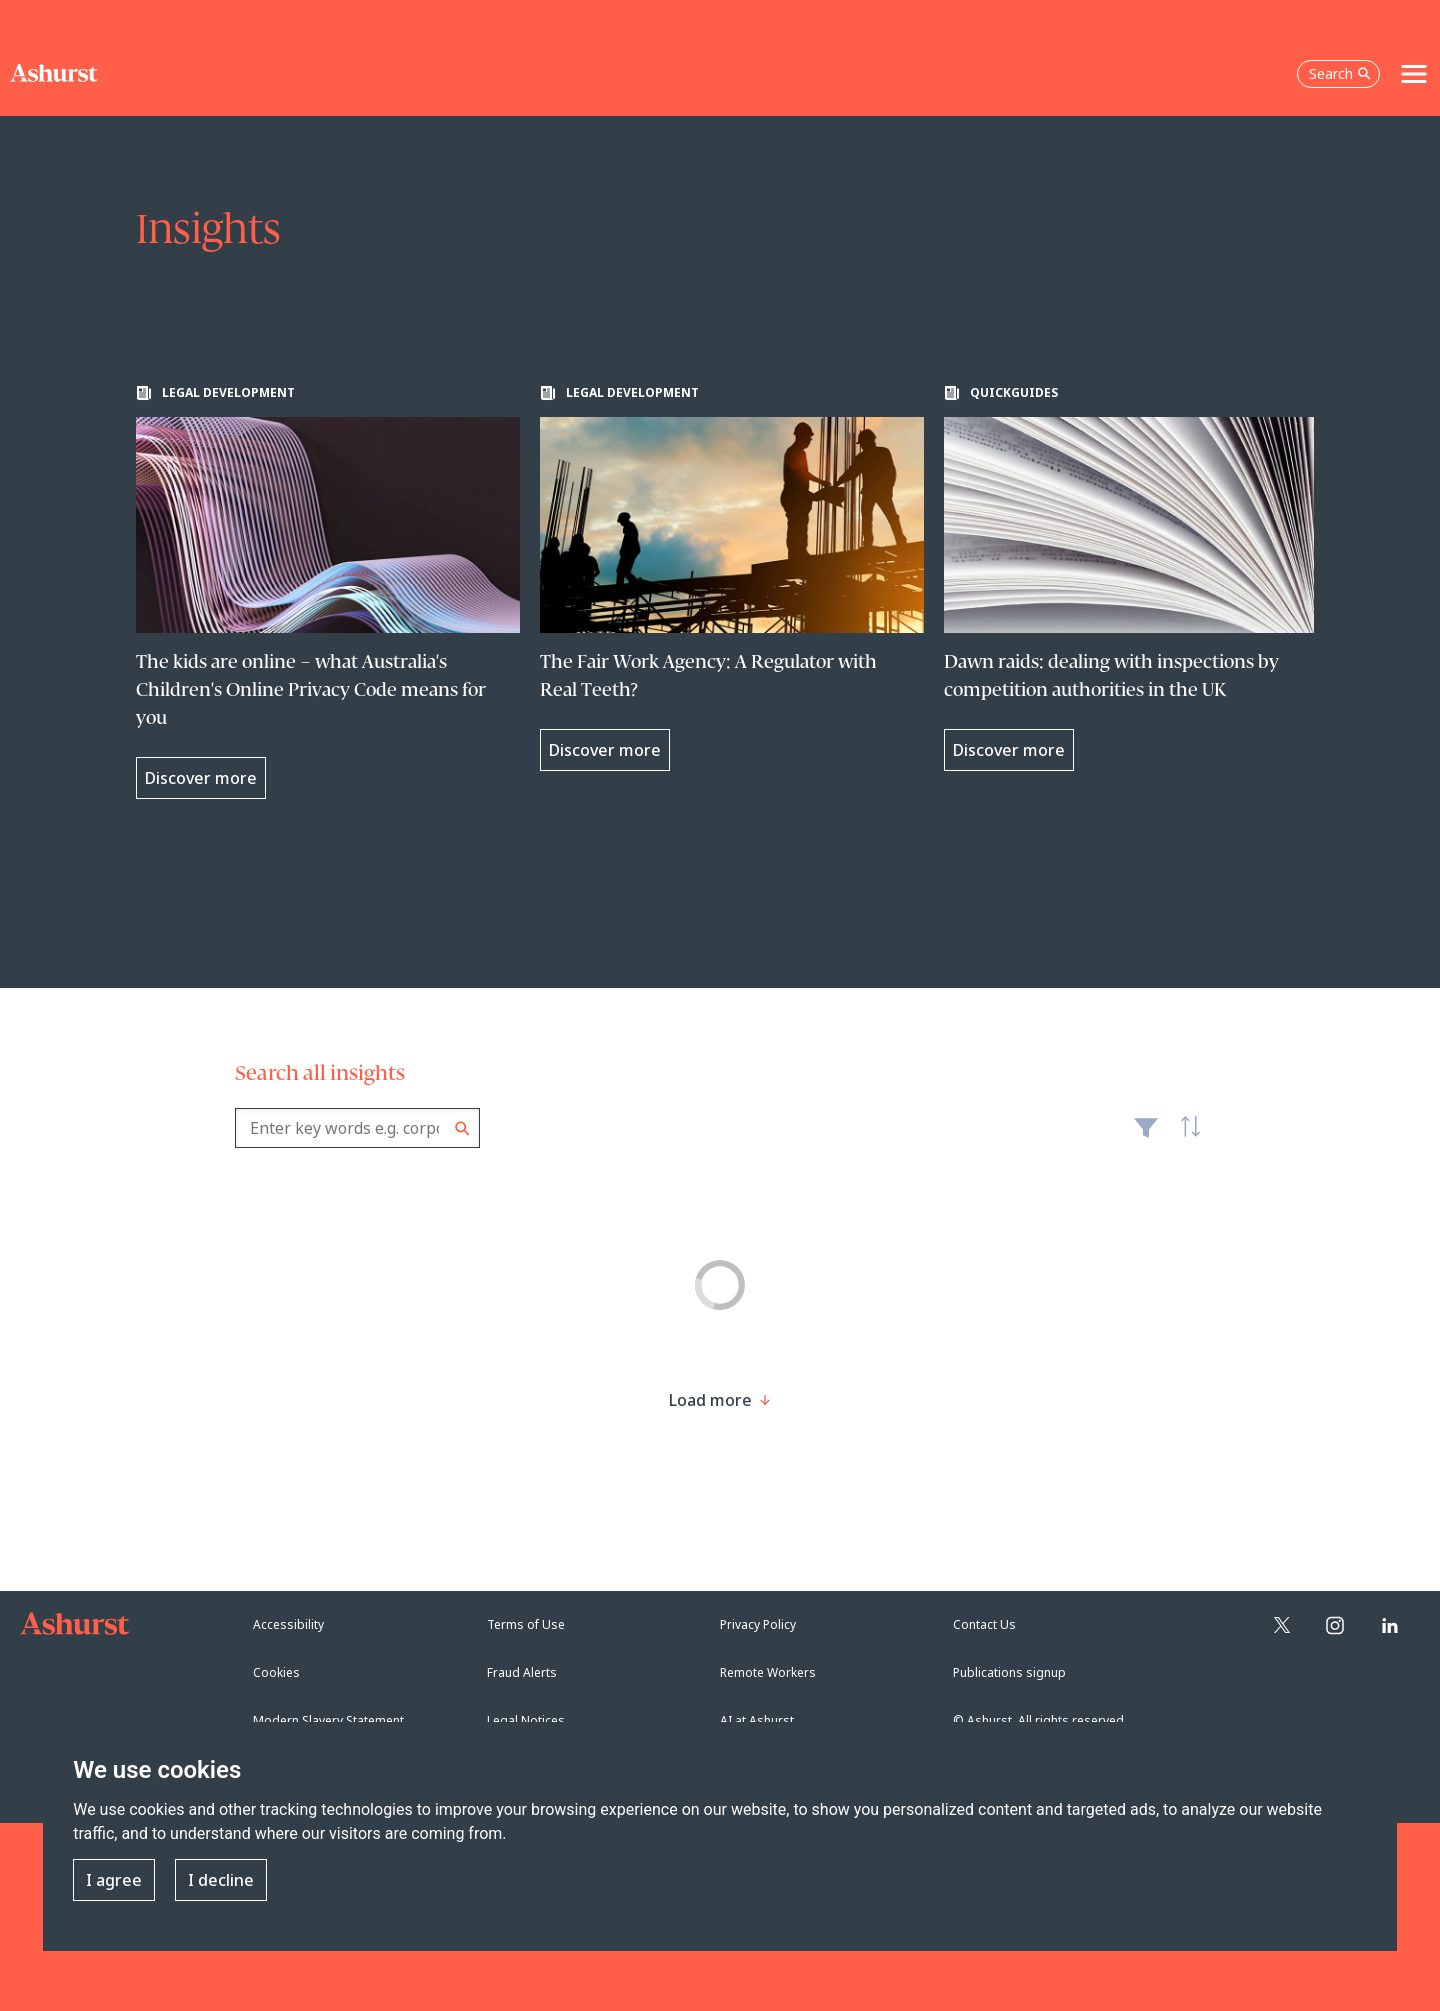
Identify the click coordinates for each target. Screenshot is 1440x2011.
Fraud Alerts (522, 1672)
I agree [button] (114, 1880)
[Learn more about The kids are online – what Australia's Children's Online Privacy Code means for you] (328, 592)
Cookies (276, 1672)
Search (462, 1128)
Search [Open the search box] (1340, 73)
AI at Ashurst (757, 1720)
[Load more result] (710, 1400)
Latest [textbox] (1185, 1138)
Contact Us (984, 1624)
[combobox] (357, 1128)
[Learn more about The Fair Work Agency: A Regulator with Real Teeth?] (732, 578)
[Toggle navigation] (1414, 74)
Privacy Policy (758, 1624)
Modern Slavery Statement (328, 1720)
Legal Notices (526, 1720)
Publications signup (1009, 1672)
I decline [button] (221, 1880)
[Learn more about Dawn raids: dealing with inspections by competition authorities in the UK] (1136, 578)
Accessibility (288, 1624)
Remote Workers (768, 1672)
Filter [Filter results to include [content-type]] (1146, 1136)
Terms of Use (526, 1624)
